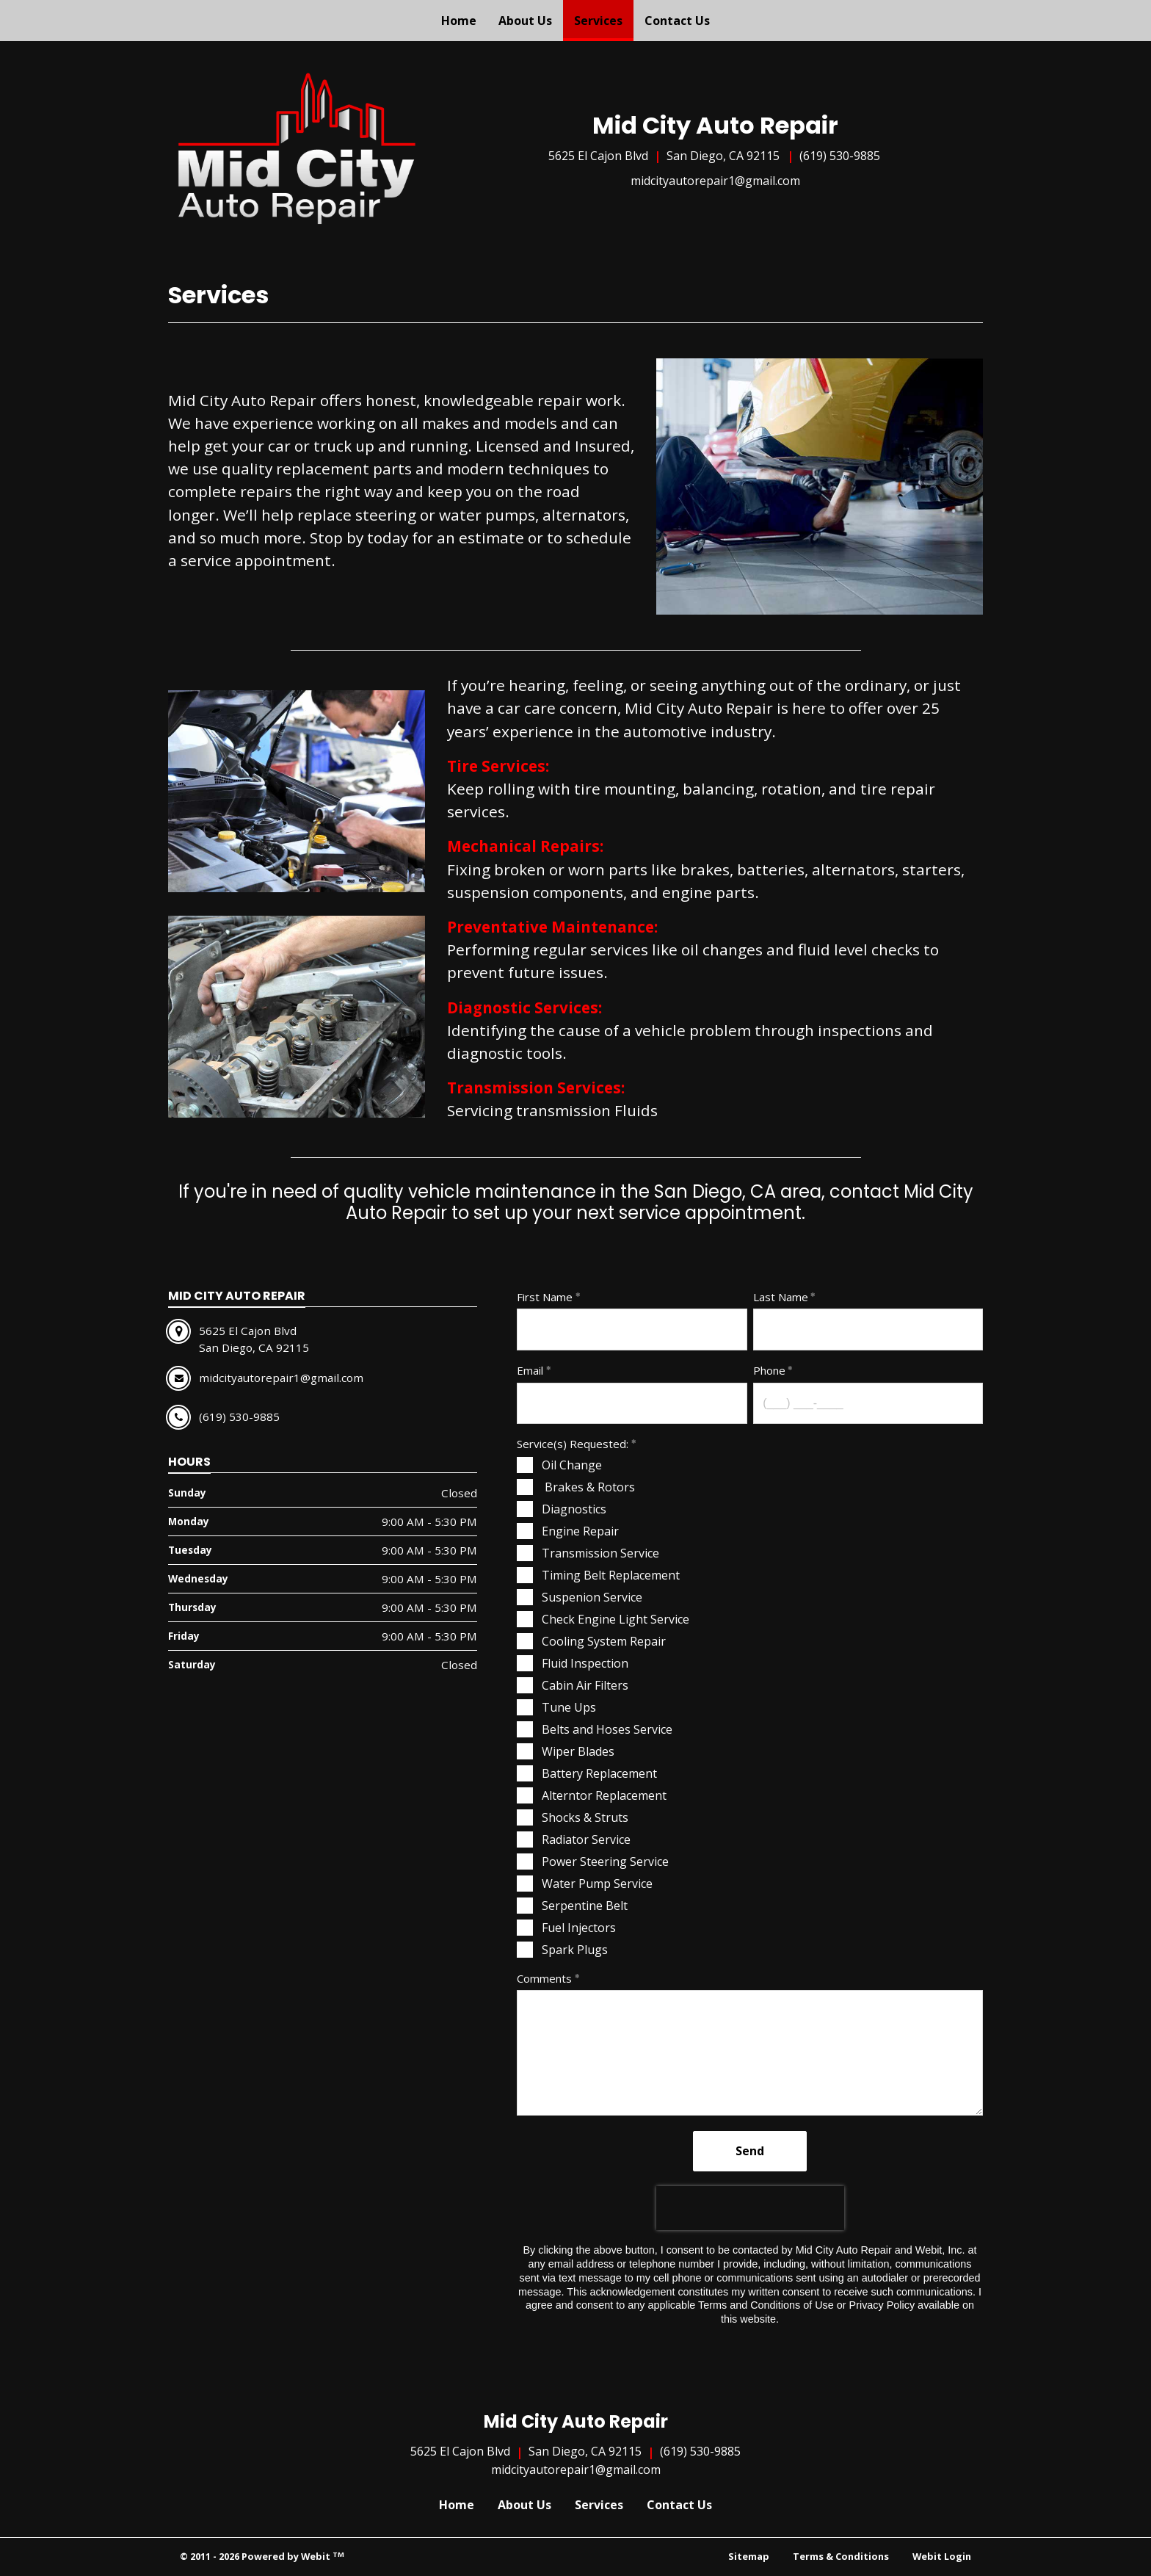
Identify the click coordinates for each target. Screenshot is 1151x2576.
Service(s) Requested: (572, 1443)
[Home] (296, 148)
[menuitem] (458, 20)
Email (530, 1370)
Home (458, 20)
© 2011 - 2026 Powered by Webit (262, 2557)
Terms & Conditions (841, 2556)
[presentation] (750, 2208)
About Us (525, 20)
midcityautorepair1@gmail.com (715, 181)
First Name (545, 1296)
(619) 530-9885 (839, 156)
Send (750, 2151)
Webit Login (941, 2556)
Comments (544, 1978)
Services (603, 17)
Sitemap (748, 2556)
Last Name (780, 1296)
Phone (769, 1370)
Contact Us (677, 20)
